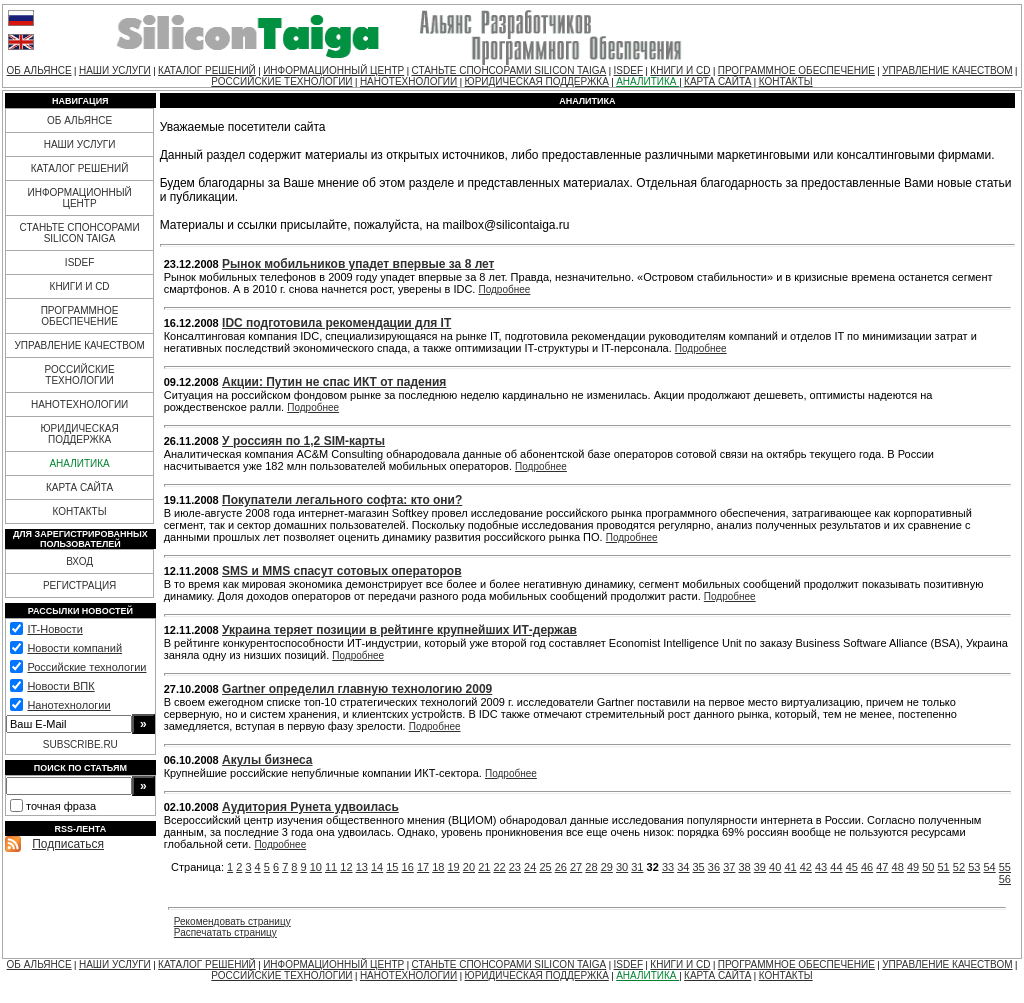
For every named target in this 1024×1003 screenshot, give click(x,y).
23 (515, 867)
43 (821, 867)
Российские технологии (86, 667)
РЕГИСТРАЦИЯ (79, 585)
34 (683, 867)
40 (775, 867)
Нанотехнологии (68, 705)
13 (362, 867)
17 (423, 867)
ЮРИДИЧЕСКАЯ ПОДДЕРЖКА (537, 81)
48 (898, 867)
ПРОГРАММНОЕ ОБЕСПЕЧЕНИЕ (796, 70)
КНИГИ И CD (680, 70)
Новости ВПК (60, 686)
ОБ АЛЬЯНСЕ (39, 70)
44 (836, 867)
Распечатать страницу (225, 932)
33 (668, 867)
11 (331, 867)
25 (545, 867)
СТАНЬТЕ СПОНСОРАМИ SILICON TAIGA (509, 70)
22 (499, 867)
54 (989, 867)
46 (867, 867)
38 (744, 867)
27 (576, 867)
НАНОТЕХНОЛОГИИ (408, 81)
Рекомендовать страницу (232, 921)
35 (699, 867)
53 (974, 867)
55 (1005, 867)
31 (637, 867)
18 (438, 867)
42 (806, 867)
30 (622, 867)
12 (346, 867)
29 (607, 867)
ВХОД (79, 561)
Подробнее (504, 289)
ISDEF (628, 70)
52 (959, 867)
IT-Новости (54, 629)
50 (928, 867)
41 (790, 867)
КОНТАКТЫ (786, 81)
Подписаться (68, 844)
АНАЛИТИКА (647, 81)
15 (392, 867)
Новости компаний (74, 648)
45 (852, 867)
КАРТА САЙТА (717, 81)
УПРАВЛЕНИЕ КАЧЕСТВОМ (947, 70)
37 (729, 867)
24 (530, 867)
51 (944, 867)
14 (377, 867)
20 (469, 867)
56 (1005, 879)
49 (913, 867)
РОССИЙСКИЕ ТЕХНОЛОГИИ (281, 81)
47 (882, 867)
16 (408, 867)
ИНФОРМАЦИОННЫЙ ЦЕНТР (333, 70)
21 (484, 867)
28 (591, 867)
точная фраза (61, 806)
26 (561, 867)
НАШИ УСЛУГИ (115, 70)
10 (316, 867)
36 (714, 867)
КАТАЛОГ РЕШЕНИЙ (207, 70)
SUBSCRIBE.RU (80, 744)
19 (454, 867)
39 (760, 867)
